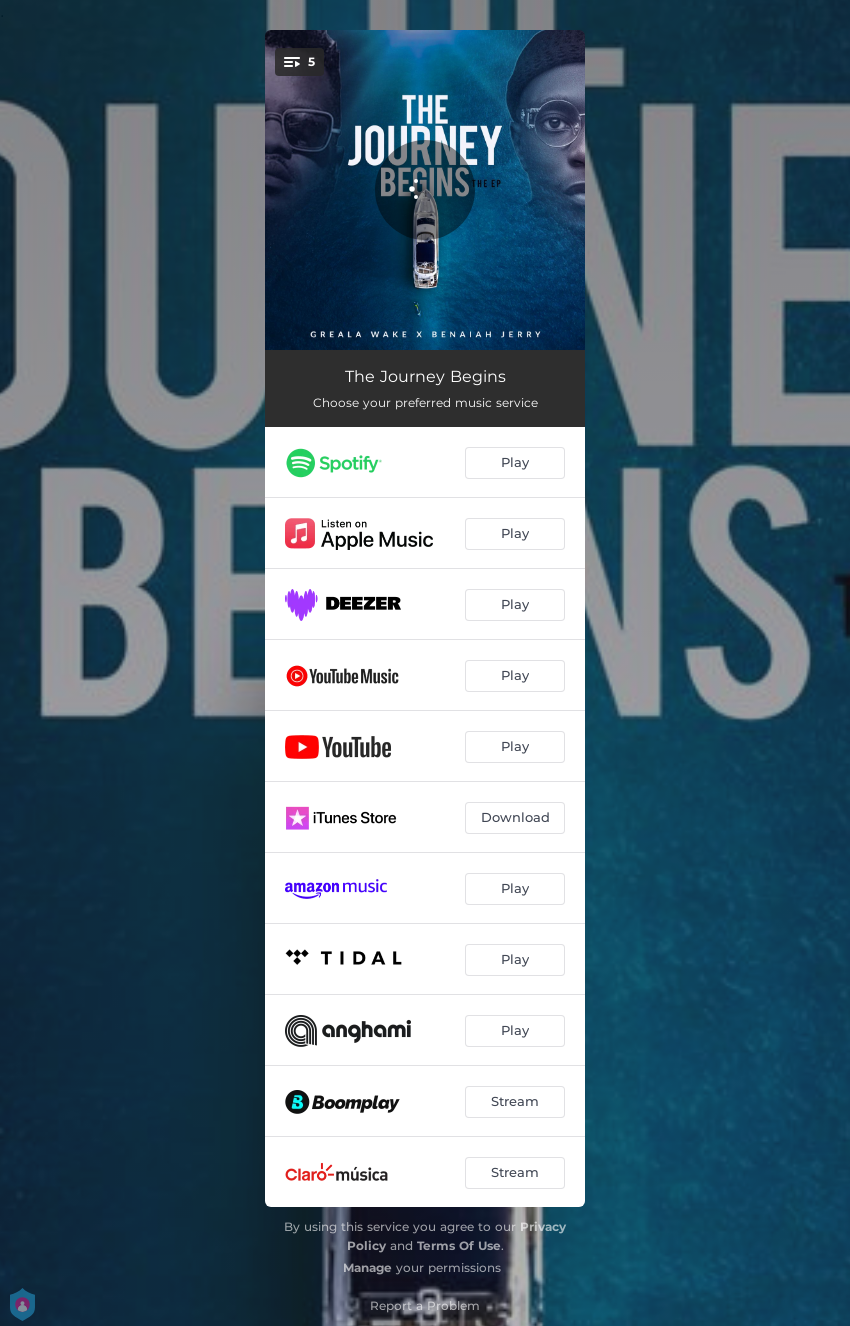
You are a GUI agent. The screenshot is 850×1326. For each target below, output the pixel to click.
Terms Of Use (459, 1245)
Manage (367, 1267)
